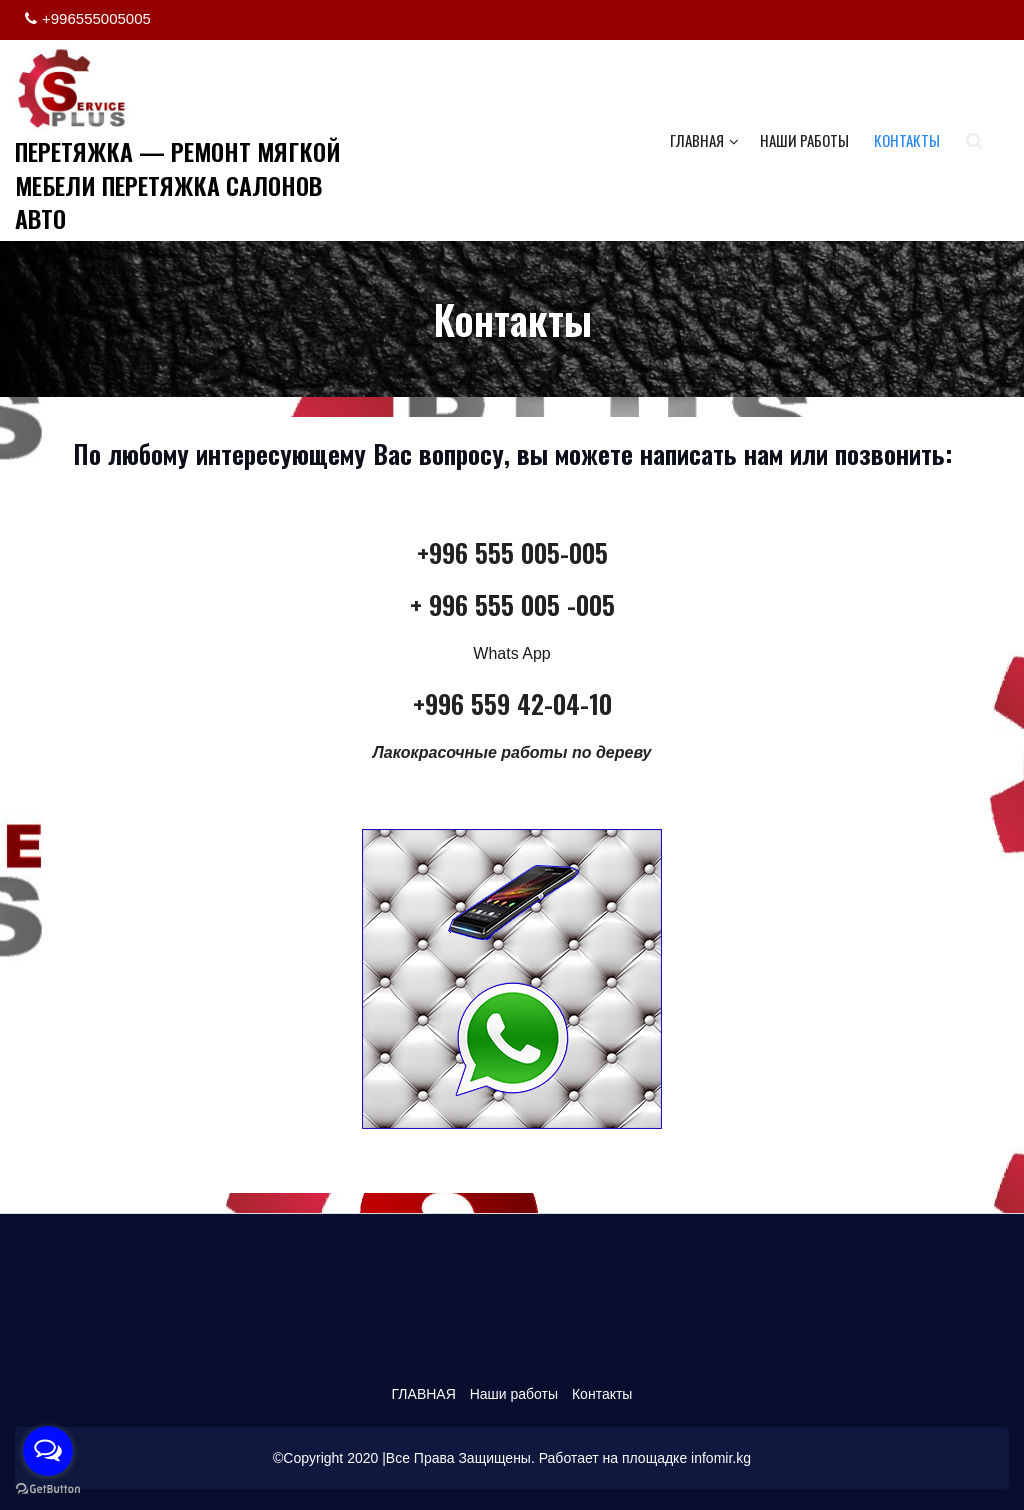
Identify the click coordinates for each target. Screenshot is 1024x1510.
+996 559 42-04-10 (512, 703)
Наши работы (804, 140)
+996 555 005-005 (512, 552)
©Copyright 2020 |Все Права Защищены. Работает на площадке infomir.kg (512, 1458)
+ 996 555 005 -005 (512, 604)
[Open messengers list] (48, 1451)
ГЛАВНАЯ (704, 140)
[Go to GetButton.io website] (48, 1489)
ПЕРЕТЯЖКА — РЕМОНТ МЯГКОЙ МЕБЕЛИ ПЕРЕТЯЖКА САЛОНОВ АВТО (178, 184)
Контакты (907, 140)
